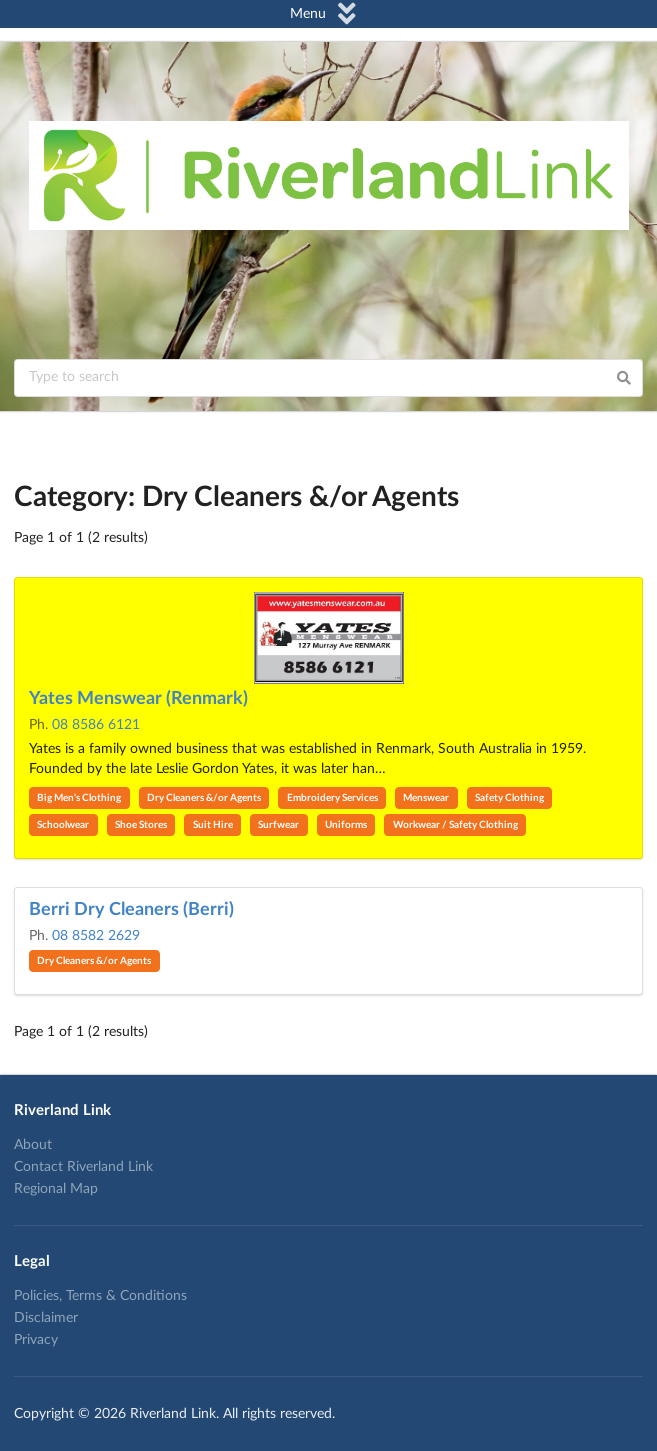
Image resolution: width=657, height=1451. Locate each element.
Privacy (36, 1340)
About (33, 1145)
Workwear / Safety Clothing (455, 825)
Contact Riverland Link (83, 1167)
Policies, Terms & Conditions (100, 1296)
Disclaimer (46, 1318)
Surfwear (278, 825)
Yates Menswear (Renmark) (138, 699)
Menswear (426, 798)
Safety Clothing (509, 798)
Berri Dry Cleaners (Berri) (131, 910)
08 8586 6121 (96, 725)
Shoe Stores (141, 825)
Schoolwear (63, 825)
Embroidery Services (332, 798)
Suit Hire (213, 825)
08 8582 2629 (96, 936)
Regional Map (56, 1189)
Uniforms (346, 825)
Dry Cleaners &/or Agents (204, 798)
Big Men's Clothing (79, 798)
